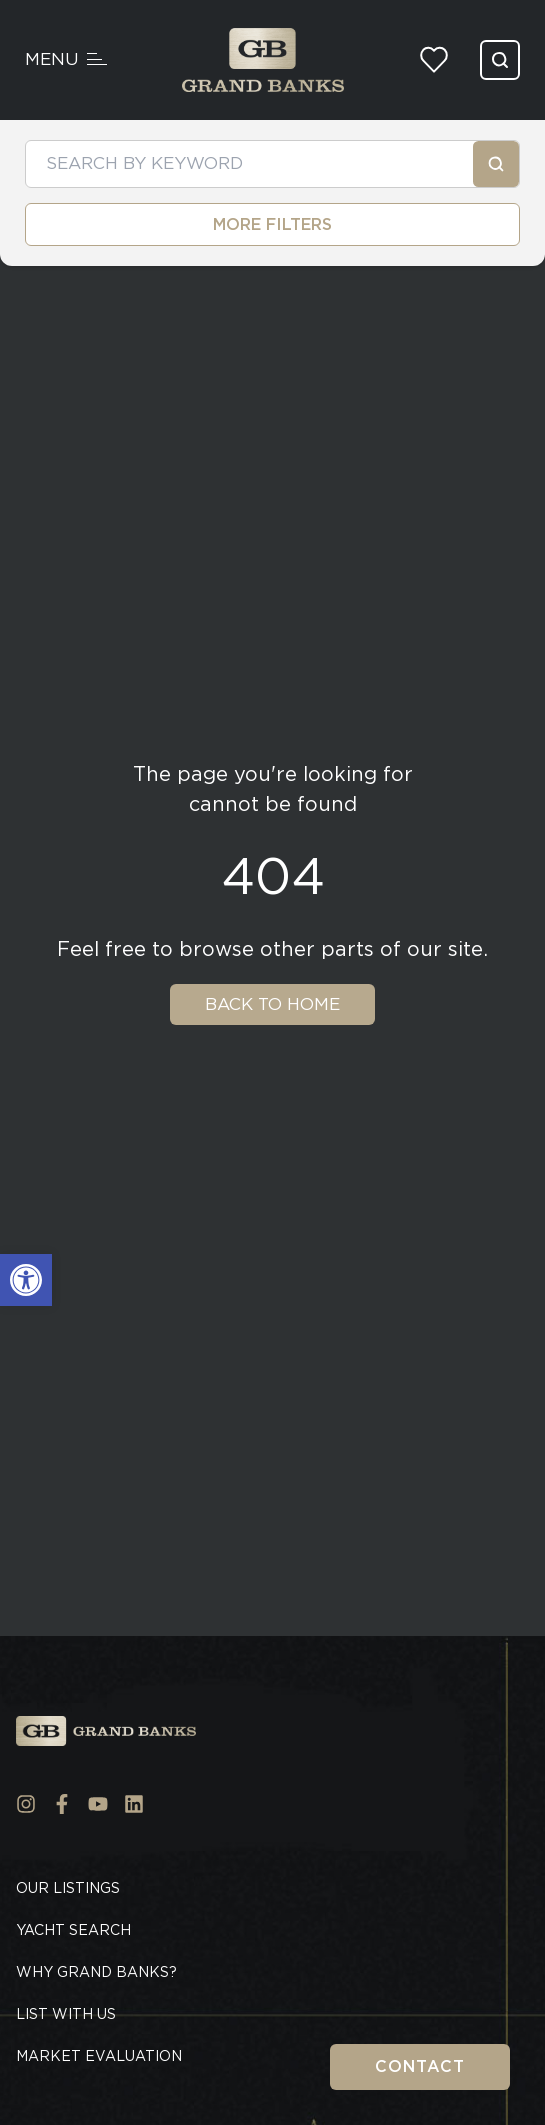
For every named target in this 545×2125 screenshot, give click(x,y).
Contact (420, 2066)
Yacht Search (73, 1930)
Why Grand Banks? (96, 1972)
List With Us (66, 2014)
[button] (26, 1280)
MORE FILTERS (272, 224)
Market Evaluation (99, 2056)
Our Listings (68, 1888)
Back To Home (272, 1004)
